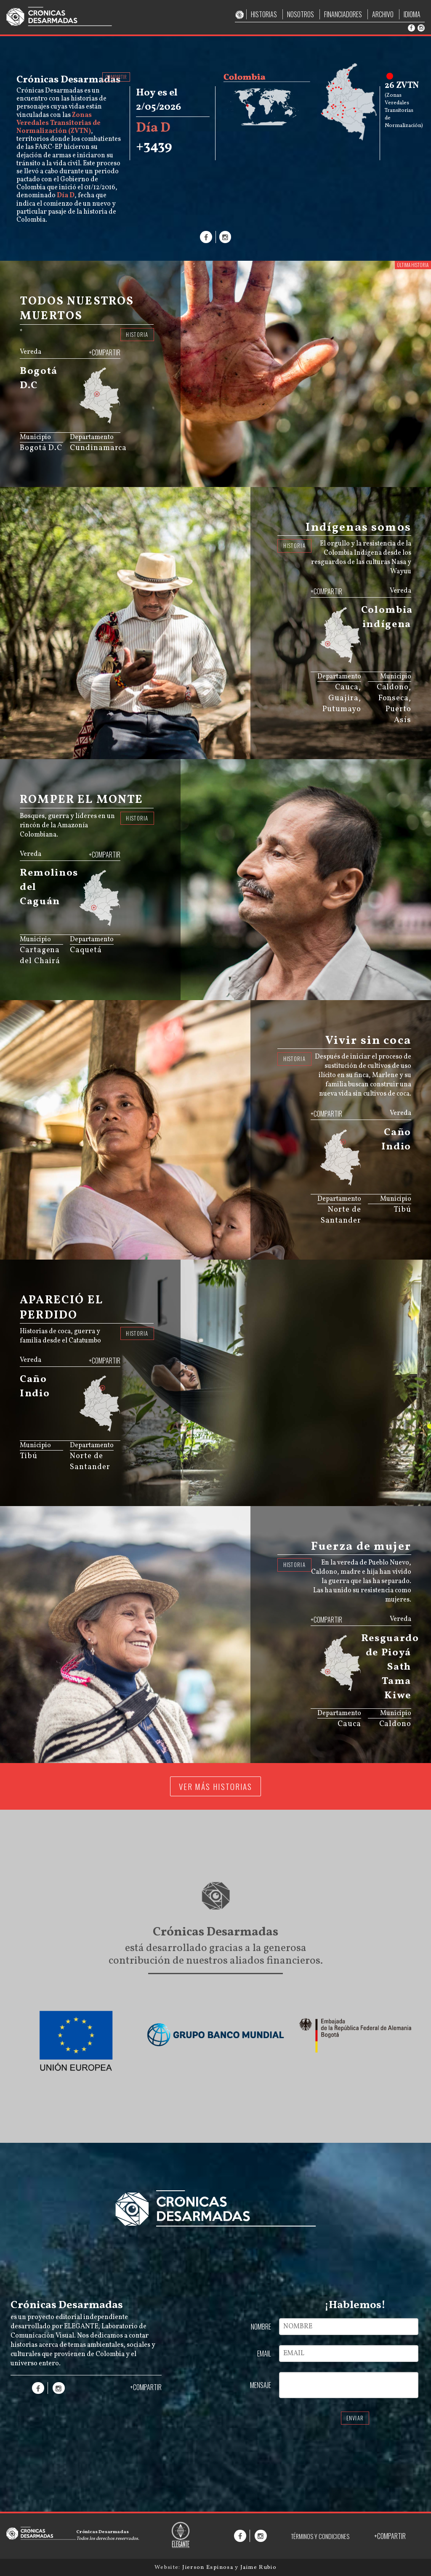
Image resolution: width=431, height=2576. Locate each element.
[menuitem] (103, 416)
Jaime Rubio (258, 2567)
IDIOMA (412, 14)
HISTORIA (137, 335)
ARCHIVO (383, 14)
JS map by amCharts (91, 423)
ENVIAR (354, 2418)
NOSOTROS (300, 14)
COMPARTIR (116, 77)
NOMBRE (261, 2327)
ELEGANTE (81, 2326)
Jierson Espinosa (208, 2567)
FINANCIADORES (343, 14)
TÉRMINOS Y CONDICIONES (320, 2536)
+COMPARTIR (104, 352)
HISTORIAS (264, 14)
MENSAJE (260, 2385)
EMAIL (264, 2353)
